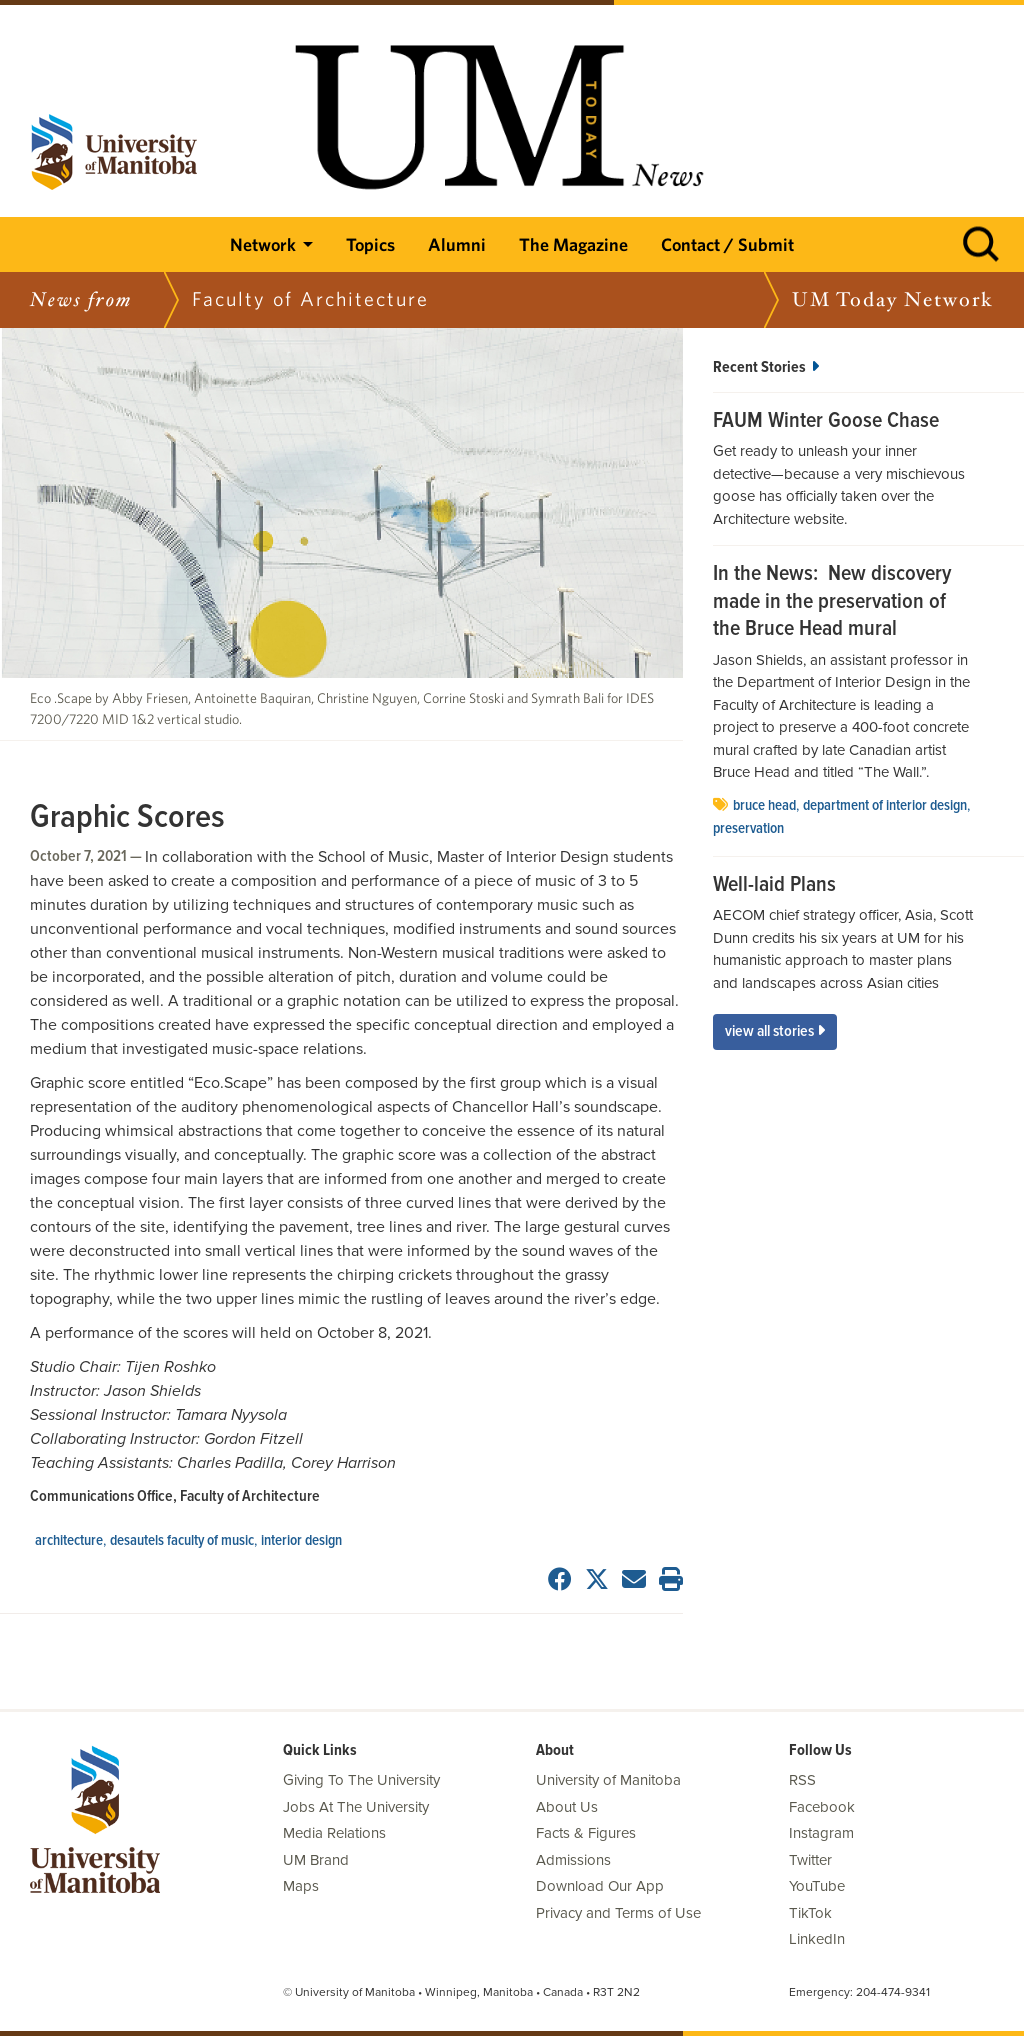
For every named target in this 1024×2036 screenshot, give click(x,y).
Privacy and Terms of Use (618, 1913)
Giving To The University (361, 1780)
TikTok (810, 1913)
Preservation (748, 829)
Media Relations (334, 1833)
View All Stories (775, 1031)
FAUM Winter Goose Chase (826, 422)
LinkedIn (817, 1939)
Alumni (457, 244)
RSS (802, 1780)
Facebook (822, 1807)
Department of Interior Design (885, 806)
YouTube (817, 1886)
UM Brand (316, 1860)
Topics (370, 244)
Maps (301, 1886)
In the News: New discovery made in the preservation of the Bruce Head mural (832, 602)
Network (263, 244)
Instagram (821, 1833)
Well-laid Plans (774, 886)
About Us (567, 1807)
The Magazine (573, 244)
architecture (69, 1541)
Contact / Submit (727, 244)
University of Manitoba (608, 1780)
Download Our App (600, 1886)
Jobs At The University (356, 1807)
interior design (301, 1541)
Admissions (573, 1860)
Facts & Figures (586, 1833)
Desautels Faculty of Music (182, 1541)
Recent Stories (766, 367)
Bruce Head (764, 806)
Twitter (810, 1860)
